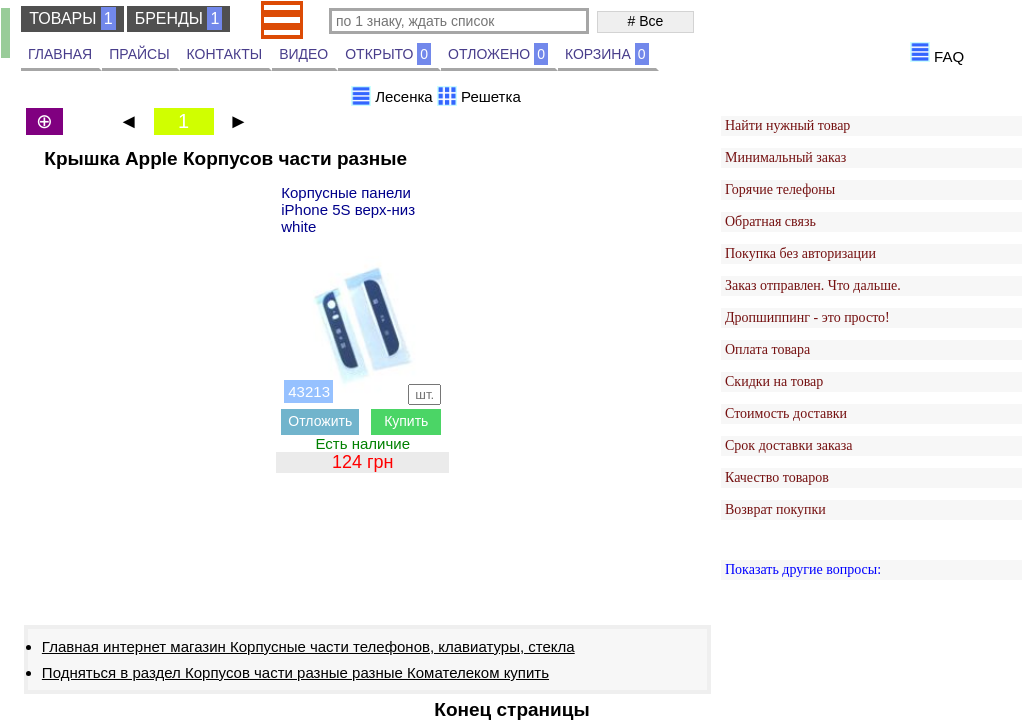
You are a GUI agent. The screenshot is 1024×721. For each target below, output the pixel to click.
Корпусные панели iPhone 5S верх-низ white (348, 209)
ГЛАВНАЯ (60, 54)
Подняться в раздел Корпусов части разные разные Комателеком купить (295, 672)
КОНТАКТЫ (225, 54)
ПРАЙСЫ (139, 54)
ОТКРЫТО (388, 54)
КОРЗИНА (607, 54)
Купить (406, 421)
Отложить (320, 421)
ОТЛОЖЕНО (498, 54)
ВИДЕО (303, 54)
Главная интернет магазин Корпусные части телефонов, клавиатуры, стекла (308, 646)
